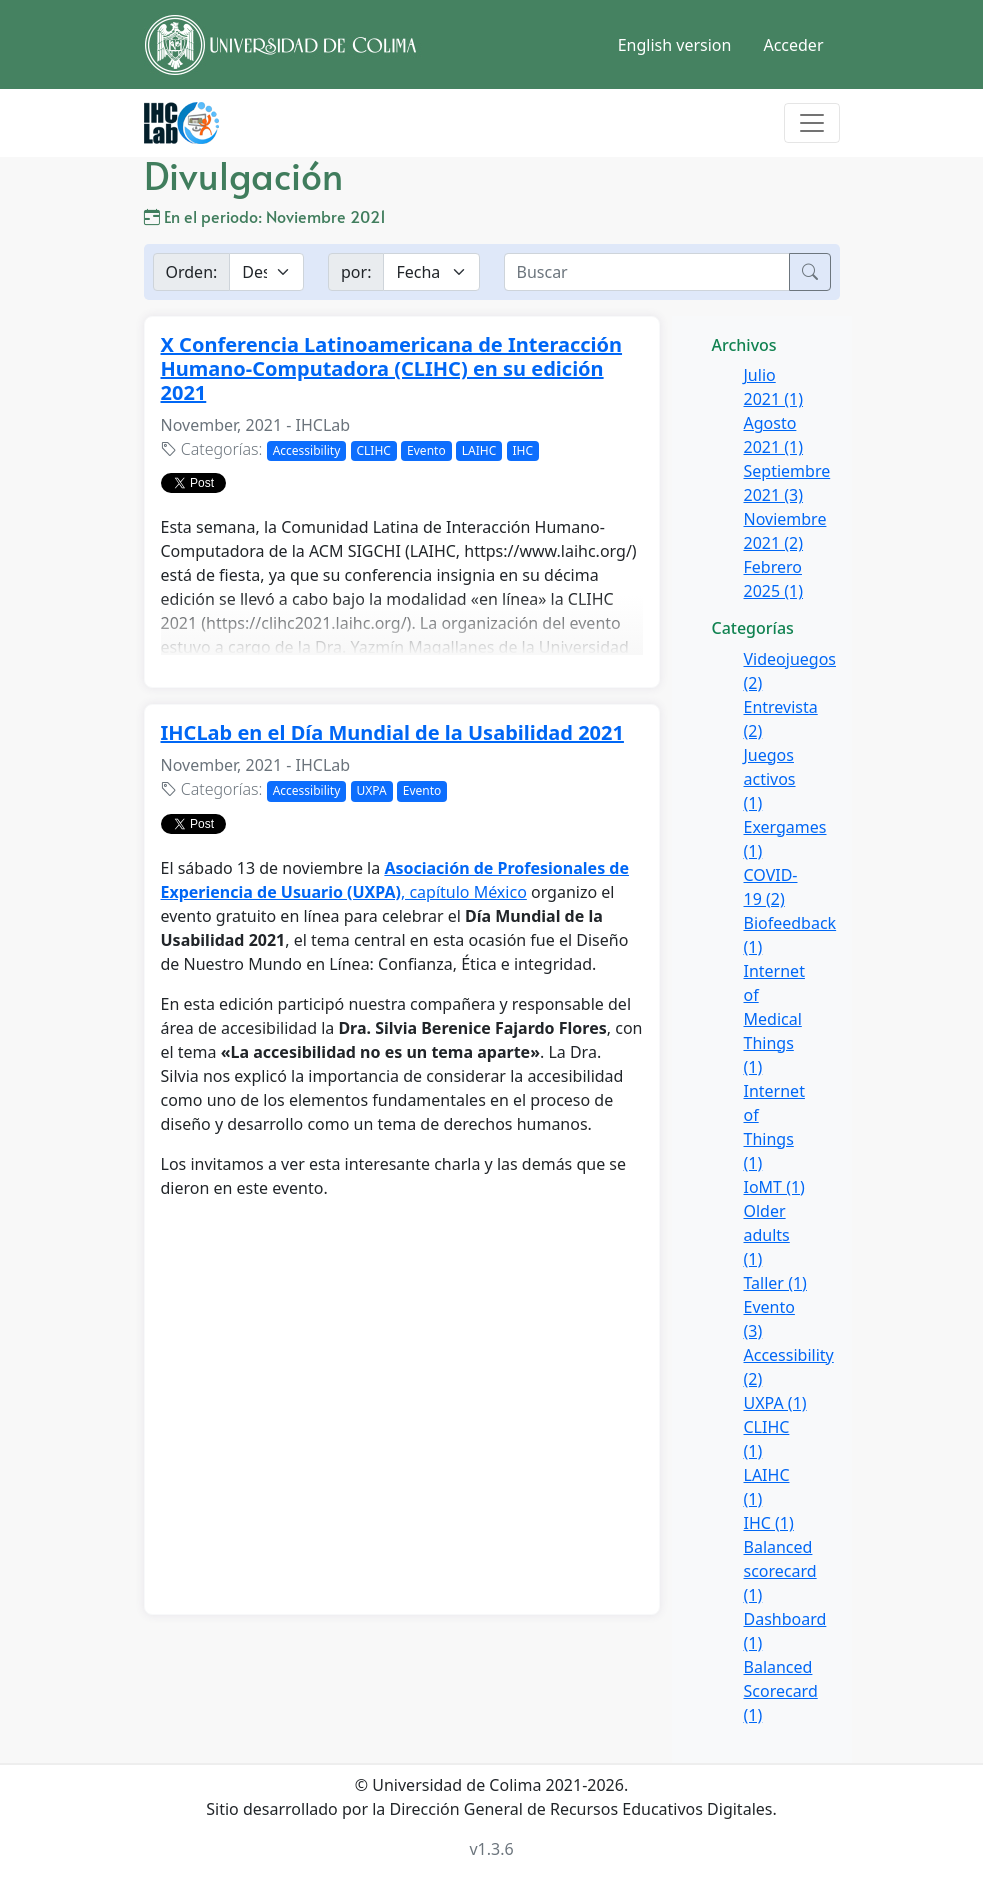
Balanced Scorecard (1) (781, 1691)
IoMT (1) (774, 1187)
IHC (523, 450)
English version (675, 45)
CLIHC (374, 450)
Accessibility (307, 450)
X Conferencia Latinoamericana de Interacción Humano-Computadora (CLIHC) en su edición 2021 (392, 368)
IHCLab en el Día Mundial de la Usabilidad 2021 (392, 732)
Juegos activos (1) (770, 779)
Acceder (793, 45)
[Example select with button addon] (266, 272)
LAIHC (479, 450)
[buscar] (647, 272)
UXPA (372, 790)
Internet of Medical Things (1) (774, 1019)
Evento (426, 450)
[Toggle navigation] (812, 123)
